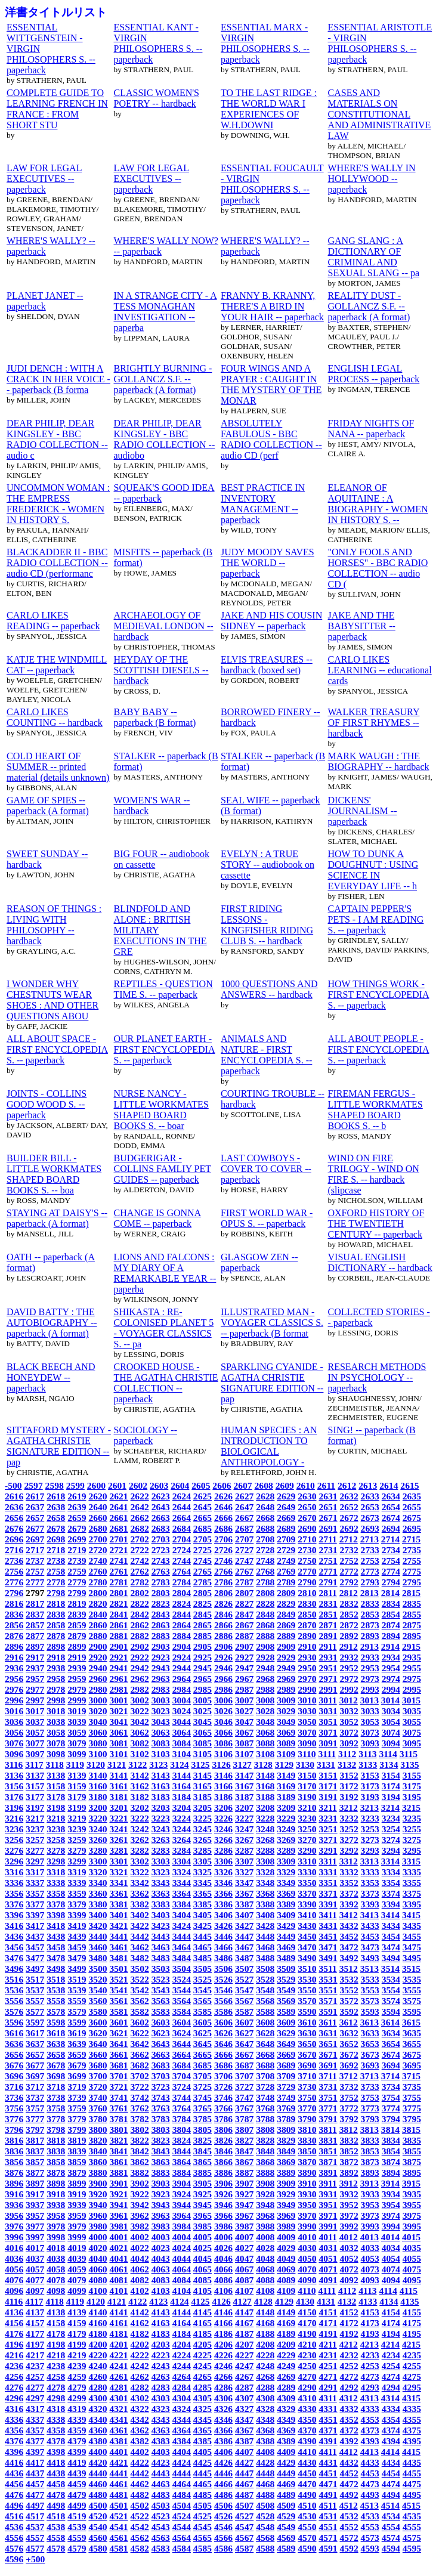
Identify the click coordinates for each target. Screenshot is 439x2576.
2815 (411, 1593)
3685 (202, 2065)
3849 (286, 2151)
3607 (244, 2022)
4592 (349, 2548)
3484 (181, 1958)
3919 (76, 2194)
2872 (349, 1625)
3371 (328, 1893)
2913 (369, 1646)
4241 (118, 2366)
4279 (76, 2387)
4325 (202, 2409)
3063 (161, 1732)
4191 (328, 2333)
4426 (223, 2462)
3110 (307, 1754)
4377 (35, 2441)
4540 (97, 2527)
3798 (56, 2129)
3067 (244, 1732)
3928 (265, 2194)
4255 (412, 2366)
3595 (412, 2011)
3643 (161, 2044)
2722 (140, 1550)
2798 (56, 1593)
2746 (223, 1561)
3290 (307, 1850)
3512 (348, 1968)
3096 (14, 1754)
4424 (181, 2462)
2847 (244, 1614)
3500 (97, 1968)
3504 (181, 1968)
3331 (328, 1872)
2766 (223, 1571)
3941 (118, 2205)
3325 (202, 1872)
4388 (265, 2441)
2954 (391, 1668)
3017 (35, 1711)
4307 (244, 2398)
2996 (14, 1700)
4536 (14, 2527)
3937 (35, 2205)
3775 (412, 2108)
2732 (349, 1550)
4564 (181, 2537)
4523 (161, 2516)
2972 (349, 1679)
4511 (327, 2505)
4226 (223, 2355)
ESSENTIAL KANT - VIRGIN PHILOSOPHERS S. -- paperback (158, 43)
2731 (328, 1550)
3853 (370, 2151)
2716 (14, 1550)
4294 (391, 2387)
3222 (140, 1818)
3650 (307, 2044)
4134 (388, 2301)
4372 (349, 2430)
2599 (75, 1485)
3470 (307, 1947)
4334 (391, 2409)
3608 (265, 2022)
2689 (286, 1528)
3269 (286, 1840)
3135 (409, 1764)
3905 (202, 2183)
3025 (202, 1711)
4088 (265, 2280)
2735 (412, 1550)
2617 (35, 1496)
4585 (202, 2548)
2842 (140, 1614)
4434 (391, 2462)
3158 (56, 1786)
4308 (265, 2398)
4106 (223, 2291)
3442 (140, 1936)
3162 (140, 1786)
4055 (412, 2258)
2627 (244, 1496)
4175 (412, 2323)
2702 (140, 1539)
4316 (14, 2409)
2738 (56, 1561)
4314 (390, 2398)
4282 (140, 2387)
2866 (223, 1625)
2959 (76, 1679)
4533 (370, 2516)
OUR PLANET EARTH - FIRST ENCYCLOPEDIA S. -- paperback (164, 1049)
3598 (56, 2022)
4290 (307, 2387)
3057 (35, 1732)
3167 (244, 1786)
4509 (286, 2505)
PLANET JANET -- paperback (45, 300)
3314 (390, 1861)
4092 (349, 2280)
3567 (244, 2001)
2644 (181, 1507)
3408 (265, 1915)
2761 (118, 1571)
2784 (181, 1582)
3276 (14, 1850)
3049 (286, 1722)
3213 (369, 1807)
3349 (286, 1883)
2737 (35, 1561)
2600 (96, 1485)
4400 (97, 2452)
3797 (35, 2129)
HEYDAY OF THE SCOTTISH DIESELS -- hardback (161, 670)
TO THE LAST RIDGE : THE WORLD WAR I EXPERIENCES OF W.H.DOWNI (269, 109)
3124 (179, 1764)
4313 (369, 2398)
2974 (391, 1679)
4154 (391, 2312)
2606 (221, 1485)
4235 (412, 2355)
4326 (223, 2409)
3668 (265, 2054)
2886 (223, 1636)
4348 (265, 2419)
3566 (223, 2001)
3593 (370, 2011)
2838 (56, 1614)
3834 (391, 2140)
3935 (412, 2194)
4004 (181, 2237)
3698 (56, 2076)
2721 (118, 1550)
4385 (202, 2441)
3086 (223, 1743)
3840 (97, 2151)
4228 (265, 2355)
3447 (244, 1936)
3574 (391, 2001)
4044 (181, 2258)
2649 (286, 1507)
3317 (35, 1872)
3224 (181, 1818)
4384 (181, 2441)
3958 (56, 2215)
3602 (140, 2022)
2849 (286, 1614)
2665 (202, 1518)
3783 (161, 2119)
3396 (14, 1915)
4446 (223, 2473)
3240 (97, 1829)
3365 (202, 1893)
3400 (97, 1915)
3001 (118, 1700)
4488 (265, 2495)
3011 (327, 1700)
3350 (307, 1883)
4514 (390, 2505)
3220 (97, 1818)
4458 (56, 2484)
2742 (140, 1561)
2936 (14, 1668)
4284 (181, 2387)
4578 (56, 2548)
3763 (161, 2108)
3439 (76, 1936)
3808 (265, 2129)
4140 (97, 2312)
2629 (286, 1496)
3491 (328, 1958)
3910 (307, 2183)
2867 (244, 1625)
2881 (118, 1636)
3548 (265, 1990)
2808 (265, 1593)
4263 (161, 2376)
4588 (265, 2548)
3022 (140, 1711)
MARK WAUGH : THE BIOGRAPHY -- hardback (378, 761)
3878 (56, 2172)
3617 (35, 2033)
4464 (181, 2484)
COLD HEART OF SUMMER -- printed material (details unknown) (58, 767)
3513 (369, 1968)
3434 (391, 1926)
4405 (202, 2452)
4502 (140, 2505)
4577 (35, 2548)
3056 (14, 1732)
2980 (97, 1689)
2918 (56, 1657)
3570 (307, 2001)
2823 (161, 1603)
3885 (202, 2172)
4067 (244, 2269)
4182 (140, 2333)
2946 (223, 1668)
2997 (35, 1700)
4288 (265, 2387)
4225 (202, 2355)
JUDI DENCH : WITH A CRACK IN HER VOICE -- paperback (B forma (58, 379)
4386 (223, 2441)
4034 (391, 2248)
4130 (305, 2301)
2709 (286, 1539)
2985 (202, 1689)
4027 (244, 2248)
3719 (76, 2087)
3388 (265, 1904)
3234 (391, 1818)
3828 (265, 2140)
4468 (265, 2484)
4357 (35, 2430)
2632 (349, 1496)
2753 (370, 1561)
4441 (118, 2473)
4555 (412, 2527)
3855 (412, 2151)
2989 (286, 1689)
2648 (265, 1507)
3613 (369, 2022)
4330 (307, 2409)
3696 (14, 2076)
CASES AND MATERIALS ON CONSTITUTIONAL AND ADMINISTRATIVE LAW (379, 114)
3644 (181, 2044)
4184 (181, 2333)
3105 (202, 1754)
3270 (307, 1840)
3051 (328, 1722)
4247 (244, 2366)
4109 (286, 2291)
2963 (161, 1679)
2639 (76, 1507)
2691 (328, 1528)
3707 (244, 2076)
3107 (244, 1754)
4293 (370, 2387)
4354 (391, 2419)
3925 (202, 2194)
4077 (35, 2280)
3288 (265, 1850)
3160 (97, 1786)
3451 (328, 1936)
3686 (223, 2065)
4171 (328, 2323)
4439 (76, 2473)
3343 (161, 1883)
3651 (328, 2044)
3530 (307, 1979)
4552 (349, 2527)
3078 (56, 1743)
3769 (286, 2108)
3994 (391, 2226)
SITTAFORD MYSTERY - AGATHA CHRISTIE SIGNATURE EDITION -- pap (59, 1446)
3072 (349, 1732)
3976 (14, 2226)
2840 (97, 1614)
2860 (97, 1625)
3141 (118, 1775)
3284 (181, 1850)
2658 (56, 1518)
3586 (223, 2011)
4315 (411, 2398)
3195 (412, 1797)
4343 (161, 2419)
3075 (412, 1732)
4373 (370, 2430)
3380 (97, 1904)
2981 (118, 1689)
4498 (56, 2505)
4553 (370, 2527)
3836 (14, 2151)
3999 (76, 2237)
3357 (35, 1893)
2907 (244, 1646)
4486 (223, 2495)
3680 (97, 2065)
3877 (35, 2172)
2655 (412, 1507)
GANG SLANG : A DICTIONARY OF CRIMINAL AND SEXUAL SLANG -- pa (374, 257)
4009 (286, 2237)
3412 (348, 1915)
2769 (286, 1571)
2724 (181, 1550)
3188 (265, 1797)
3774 (391, 2108)
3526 (223, 1979)
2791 (328, 1582)
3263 (161, 1840)
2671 (328, 1518)
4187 (244, 2333)
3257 (35, 1840)
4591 (328, 2548)
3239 (76, 1829)
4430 (307, 2462)
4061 (118, 2269)
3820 (97, 2140)
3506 (223, 1968)
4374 (391, 2430)
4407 (244, 2452)
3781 (118, 2119)
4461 (118, 2484)
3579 (76, 2011)
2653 (370, 1507)
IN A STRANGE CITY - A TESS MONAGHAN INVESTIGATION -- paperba (165, 311)
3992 (349, 2226)
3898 (56, 2183)
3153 (370, 1775)
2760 (97, 1571)
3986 (223, 2226)
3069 (286, 1732)
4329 (286, 2409)
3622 (140, 2033)
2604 (180, 1485)
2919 (76, 1657)
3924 (181, 2194)
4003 (161, 2237)
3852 (349, 2151)
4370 (307, 2430)
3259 (76, 1840)
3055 (412, 1722)
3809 (286, 2129)
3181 (118, 1797)
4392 (349, 2441)
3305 (202, 1861)
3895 (412, 2172)
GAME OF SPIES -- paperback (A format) (48, 805)
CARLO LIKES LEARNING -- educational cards (380, 670)
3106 (223, 1754)
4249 (286, 2366)
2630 (307, 1496)
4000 (97, 2237)
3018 (56, 1711)
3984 (181, 2226)
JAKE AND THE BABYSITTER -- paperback (361, 626)
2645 (202, 1507)
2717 (35, 1550)
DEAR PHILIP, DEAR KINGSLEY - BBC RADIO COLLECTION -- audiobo (164, 439)
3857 (35, 2162)
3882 (140, 2172)
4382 (140, 2441)
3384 (181, 1904)
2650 (307, 1507)
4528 (265, 2516)
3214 (390, 1807)
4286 (223, 2387)
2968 (265, 1679)
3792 (349, 2119)
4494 (391, 2495)
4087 (244, 2280)
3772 (349, 2108)
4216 (14, 2355)
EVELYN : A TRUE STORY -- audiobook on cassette (267, 864)
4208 (265, 2344)
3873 (370, 2162)
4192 (349, 2333)
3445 (202, 1936)
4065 (202, 2269)
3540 (97, 1990)
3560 (97, 2001)
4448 (265, 2473)
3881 (118, 2172)
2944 (181, 1668)
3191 (328, 1797)
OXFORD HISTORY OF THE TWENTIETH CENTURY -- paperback (376, 1223)
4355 (412, 2419)
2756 (14, 1571)
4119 (75, 2301)
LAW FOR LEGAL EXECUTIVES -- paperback (44, 178)
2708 (265, 1539)
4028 (265, 2248)
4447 (244, 2473)
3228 (265, 1818)
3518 (56, 1979)
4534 (391, 2516)
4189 (286, 2333)
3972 (349, 2215)
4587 (244, 2548)
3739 (76, 2097)
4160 (97, 2323)
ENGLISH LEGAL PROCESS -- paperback (374, 373)
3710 (307, 2076)
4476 (14, 2495)
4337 (35, 2419)
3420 (97, 1926)
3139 (76, 1775)
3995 (412, 2226)
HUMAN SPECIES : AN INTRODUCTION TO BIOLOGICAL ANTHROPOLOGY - (269, 1446)
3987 (244, 2226)
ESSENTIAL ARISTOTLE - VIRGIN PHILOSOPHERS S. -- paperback (380, 43)
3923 (161, 2194)
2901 (118, 1646)
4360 (97, 2430)
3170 (307, 1786)
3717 (35, 2087)
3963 (161, 2215)
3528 (265, 1979)
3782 (140, 2119)
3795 (412, 2119)
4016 (14, 2248)
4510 (307, 2505)
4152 (349, 2312)
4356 (14, 2430)
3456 (14, 1947)
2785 (202, 1582)
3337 (35, 1883)
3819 (76, 2140)
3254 (391, 1829)
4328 (265, 2409)
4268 (265, 2376)
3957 (35, 2215)
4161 (118, 2323)
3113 (367, 1754)
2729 (286, 1550)
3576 (14, 2011)
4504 (181, 2505)
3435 (412, 1926)
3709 (286, 2076)
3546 (223, 1990)
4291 (328, 2387)
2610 (305, 1485)
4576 (14, 2548)
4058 (56, 2269)
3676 (14, 2065)
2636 (14, 1507)
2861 (118, 1625)
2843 (161, 1614)
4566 (223, 2537)
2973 (370, 1679)
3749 (286, 2097)
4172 (349, 2323)
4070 (307, 2269)
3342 (140, 1883)
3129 (284, 1764)
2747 (244, 1561)
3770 (307, 2108)
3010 (307, 1700)
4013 (369, 2237)
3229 (286, 1818)
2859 (76, 1625)
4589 (286, 2548)
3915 (411, 2183)
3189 (286, 1797)
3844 (181, 2151)
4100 (97, 2291)
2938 (56, 1668)
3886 (223, 2172)
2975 (412, 1679)
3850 (307, 2151)
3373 (370, 1893)
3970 (307, 2215)
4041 (118, 2258)
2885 (202, 1636)
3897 (35, 2183)
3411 (327, 1915)
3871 (328, 2162)
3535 (412, 1979)
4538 (56, 2527)
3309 (286, 1861)
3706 (223, 2076)
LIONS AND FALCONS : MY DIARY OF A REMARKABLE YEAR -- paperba (165, 1273)
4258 (56, 2376)
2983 (161, 1689)
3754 (391, 2097)
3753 (370, 2097)
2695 (412, 1528)
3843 (161, 2151)
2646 (223, 1507)
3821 (118, 2140)
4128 (263, 2301)
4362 (140, 2430)
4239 (76, 2366)
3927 (244, 2194)
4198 (56, 2344)
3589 (286, 2011)
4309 (286, 2398)
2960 (97, 1679)
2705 (202, 1539)
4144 (181, 2312)
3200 (97, 1807)
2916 (14, 1657)
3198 (56, 1807)
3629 (286, 2033)
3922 (140, 2194)
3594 (391, 2011)
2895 (412, 1636)
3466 (223, 1947)
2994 (391, 1689)
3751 (328, 2097)
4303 (161, 2398)
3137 (35, 1775)
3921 (118, 2194)
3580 (97, 2011)
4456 (14, 2484)
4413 (369, 2452)
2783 (161, 1582)
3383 (161, 1904)
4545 (202, 2527)
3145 (202, 1775)
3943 (161, 2205)
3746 (223, 2097)
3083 (161, 1743)
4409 (286, 2452)
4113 (367, 2291)
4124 (179, 2301)
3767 (244, 2108)
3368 (265, 1893)
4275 (412, 2376)
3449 (286, 1936)
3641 (118, 2044)
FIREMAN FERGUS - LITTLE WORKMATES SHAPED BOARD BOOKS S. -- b (375, 1109)
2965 (202, 1679)
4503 (161, 2505)
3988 (265, 2226)
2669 (286, 1518)
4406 (223, 2452)
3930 (307, 2194)
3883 (161, 2172)
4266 (223, 2376)
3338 (56, 1883)
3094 (391, 1743)
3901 (118, 2183)
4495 (412, 2495)
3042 (140, 1722)
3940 (97, 2205)
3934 (391, 2194)
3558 (56, 2001)
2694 (391, 1528)
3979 (76, 2226)
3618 (56, 2033)
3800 (97, 2129)
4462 (140, 2484)
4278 (56, 2387)
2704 (181, 1539)
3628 (265, 2033)
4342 (140, 2419)
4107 (244, 2291)
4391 (328, 2441)
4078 (56, 2280)
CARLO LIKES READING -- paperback (53, 620)
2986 (223, 1689)
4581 (118, 2548)
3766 (223, 2108)
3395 (412, 1904)
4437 (35, 2473)
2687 (244, 1528)
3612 (348, 2022)
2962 (140, 1679)
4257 (35, 2376)
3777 (35, 2119)
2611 (326, 1485)
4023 (161, 2248)
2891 (328, 1636)
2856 (14, 1625)
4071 (328, 2269)
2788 (265, 1582)
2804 (181, 1593)
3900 (97, 2183)
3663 (161, 2054)
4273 (370, 2376)
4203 (161, 2344)
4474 (391, 2484)
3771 (328, 2108)
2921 (118, 1657)
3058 (56, 1732)
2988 (265, 1689)
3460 (97, 1947)
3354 (391, 1883)
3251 (328, 1829)
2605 (200, 1485)
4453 (370, 2473)
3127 (242, 1764)
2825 (202, 1603)
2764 (181, 1571)
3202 (140, 1807)
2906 (223, 1646)
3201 (118, 1807)
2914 (390, 1646)
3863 (161, 2162)
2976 (14, 1689)
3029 (286, 1711)
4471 (328, 2484)
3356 (14, 1893)
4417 (35, 2462)
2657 (35, 1518)
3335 (412, 1872)
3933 (370, 2194)
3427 (244, 1926)
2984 (181, 1689)
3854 (391, 2151)
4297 (35, 2398)
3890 (307, 2172)
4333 (370, 2409)
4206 (223, 2344)
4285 (202, 2387)
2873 (370, 1625)
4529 (286, 2516)
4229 (286, 2355)
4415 (411, 2452)
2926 (223, 1657)
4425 (202, 2462)
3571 (328, 2001)
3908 (265, 2183)
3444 (181, 1936)
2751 (328, 1561)
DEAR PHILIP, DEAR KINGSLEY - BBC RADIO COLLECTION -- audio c (57, 439)
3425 (202, 1926)
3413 (369, 1915)
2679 (76, 1528)
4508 (265, 2505)
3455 (412, 1936)
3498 (56, 1968)
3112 (347, 1754)
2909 (286, 1646)
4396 (14, 2452)
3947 (244, 2205)
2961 (118, 1679)
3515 (411, 1968)
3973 (370, 2215)
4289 (286, 2387)
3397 (35, 1915)
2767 (244, 1571)
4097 (35, 2291)
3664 (181, 2054)
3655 (412, 2044)
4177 (35, 2333)
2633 (370, 1496)
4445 (202, 2473)
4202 (140, 2344)
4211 (327, 2344)
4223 (161, 2355)
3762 (140, 2108)
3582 (140, 2011)
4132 (347, 2301)
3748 (265, 2097)
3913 (369, 2183)
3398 (56, 1915)
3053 (370, 1722)
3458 (56, 1947)
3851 (328, 2151)
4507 (244, 2505)
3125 (200, 1764)
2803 (161, 1593)
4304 (181, 2398)
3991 (328, 2226)
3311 (327, 1861)
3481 (118, 1958)
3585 (202, 2011)
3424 (181, 1926)
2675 (412, 1518)
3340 (97, 1883)
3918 (56, 2194)
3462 (140, 1947)
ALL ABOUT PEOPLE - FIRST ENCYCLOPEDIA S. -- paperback (378, 1049)
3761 (118, 2108)
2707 (244, 1539)
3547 (244, 1990)
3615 (411, 2022)
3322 (140, 1872)
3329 (286, 1872)
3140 (97, 1775)
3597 (35, 2022)
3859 (76, 2162)
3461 (118, 1947)
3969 (286, 2215)
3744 (181, 2097)
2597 (33, 1485)
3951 (328, 2205)
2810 (307, 1593)
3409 (286, 1915)
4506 (223, 2505)
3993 (370, 2226)
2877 (35, 1636)
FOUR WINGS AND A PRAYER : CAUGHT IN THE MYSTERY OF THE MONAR (271, 384)
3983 (161, 2226)
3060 (97, 1732)
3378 (56, 1904)
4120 (95, 2301)
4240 (97, 2366)
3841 (118, 2151)
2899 (76, 1646)
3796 (14, 2129)
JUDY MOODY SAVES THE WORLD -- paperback (267, 563)
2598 (54, 1485)
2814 (390, 1593)
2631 (328, 1496)
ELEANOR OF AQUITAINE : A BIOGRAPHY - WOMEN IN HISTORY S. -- (378, 504)
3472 (349, 1947)
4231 (328, 2355)
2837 (35, 1614)
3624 (181, 2033)
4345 (202, 2419)
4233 (370, 2355)
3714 (390, 2076)
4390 (307, 2441)
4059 (76, 2269)
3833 (370, 2140)
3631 (328, 2033)
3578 (56, 2011)
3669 (286, 2054)
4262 (140, 2376)
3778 (56, 2119)
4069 (286, 2269)
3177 (35, 1797)
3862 (140, 2162)
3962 (140, 2215)
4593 (370, 2548)
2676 (14, 1528)
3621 (118, 2033)
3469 (286, 1947)
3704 (181, 2076)
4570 (307, 2537)
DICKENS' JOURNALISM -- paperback (362, 811)
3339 (76, 1883)
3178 (56, 1797)
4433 (370, 2462)
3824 (181, 2140)
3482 (140, 1958)
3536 (14, 1990)
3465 (202, 1947)
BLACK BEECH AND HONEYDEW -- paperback (51, 1377)
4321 (118, 2409)
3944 (181, 2205)
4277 (35, 2387)
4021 (118, 2248)
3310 (307, 1861)
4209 (286, 2344)
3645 (202, 2044)
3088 (265, 1743)
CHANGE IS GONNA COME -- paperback (158, 1218)
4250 (307, 2366)
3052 (349, 1722)
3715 (411, 2076)
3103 (161, 1754)
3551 (328, 1990)
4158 (56, 2323)
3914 (390, 2183)
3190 (307, 1797)
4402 (140, 2452)
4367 (244, 2430)
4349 (286, 2419)
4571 (328, 2537)
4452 (349, 2473)
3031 (328, 1711)
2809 (286, 1593)
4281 (118, 2387)
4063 (161, 2269)
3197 (35, 1807)
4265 (202, 2376)
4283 (161, 2387)
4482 (140, 2495)
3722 (140, 2087)
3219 (76, 1818)
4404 (181, 2452)
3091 (328, 1743)
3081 (118, 1743)
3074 (391, 1732)
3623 (161, 2033)
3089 (286, 1743)
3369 (286, 1893)
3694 (391, 2065)
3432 (349, 1926)
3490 (307, 1958)
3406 (223, 1915)
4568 (265, 2537)
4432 (349, 2462)
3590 (307, 2011)
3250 (307, 1829)
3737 (35, 2097)
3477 (35, 1958)
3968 (265, 2215)
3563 (161, 2001)
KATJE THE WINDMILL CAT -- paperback (57, 664)
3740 (97, 2097)
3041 (118, 1722)
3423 (161, 1926)
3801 (118, 2129)
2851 (328, 1614)
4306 (223, 2398)
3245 (202, 1829)
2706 (223, 1539)
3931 (328, 2194)
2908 (265, 1646)
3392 (349, 1904)
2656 (14, 1518)
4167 (244, 2323)
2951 (328, 1668)
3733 (370, 2087)
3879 (76, 2172)
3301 (118, 1861)
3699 (76, 2076)
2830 (307, 1603)
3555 (412, 1990)
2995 (412, 1689)
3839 (76, 2151)
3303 (161, 1861)
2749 (286, 1561)
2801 (118, 1593)
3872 (349, 2162)
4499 (76, 2505)
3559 (76, 2001)
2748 (265, 1561)
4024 (181, 2248)
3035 (412, 1711)
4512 (348, 2505)
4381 (118, 2441)
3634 (391, 2033)
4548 (265, 2527)
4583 (161, 2548)
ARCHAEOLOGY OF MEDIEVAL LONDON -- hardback (164, 626)
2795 (412, 1582)
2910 (307, 1646)
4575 (412, 2537)
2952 (349, 1668)
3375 (412, 1893)
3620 (97, 2033)
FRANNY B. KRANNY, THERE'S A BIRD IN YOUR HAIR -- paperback (272, 306)
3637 (35, 2044)
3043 (161, 1722)
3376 (14, 1904)
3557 (35, 2001)
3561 (118, 2001)
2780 (97, 1582)
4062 (140, 2269)
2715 (411, 1539)
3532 (349, 1979)
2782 (140, 1582)
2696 (14, 1539)
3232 (349, 1818)
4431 (328, 2462)
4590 (307, 2548)
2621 (118, 1496)
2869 (286, 1625)
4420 (97, 2462)
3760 (97, 2108)
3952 (349, 2205)
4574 (391, 2537)
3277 (35, 1850)
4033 (370, 2248)
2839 (76, 1614)
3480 (97, 1958)
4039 (76, 2258)
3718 (56, 2087)
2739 (76, 1561)
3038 (56, 1722)
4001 (118, 2237)
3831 (328, 2140)
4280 (97, 2387)
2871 (328, 1625)
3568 (265, 2001)
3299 (76, 1861)
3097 (35, 1754)
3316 (14, 1872)
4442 (140, 2473)
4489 (286, 2495)
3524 (181, 1979)
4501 (118, 2505)
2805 (202, 1593)
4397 (35, 2452)
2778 (56, 1582)
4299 (76, 2398)
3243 (161, 1829)
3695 (412, 2065)
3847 (244, 2151)
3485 (202, 1958)
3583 (161, 2011)
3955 (412, 2205)
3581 (118, 2011)
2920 (97, 1657)
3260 (97, 1840)
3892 (349, 2172)
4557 (35, 2537)
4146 (223, 2312)
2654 (391, 1507)
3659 (76, 2054)
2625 (202, 1496)
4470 (307, 2484)
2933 (370, 1657)
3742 (140, 2097)
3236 (14, 1829)
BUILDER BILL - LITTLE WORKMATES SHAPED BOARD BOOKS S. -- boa (54, 1174)
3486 (223, 1958)
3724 (181, 2087)
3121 (116, 1764)
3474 (391, 1947)
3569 (286, 2001)
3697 (35, 2076)
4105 (202, 2291)
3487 (244, 1958)
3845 (202, 2151)
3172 (349, 1786)
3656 (14, 2054)
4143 (161, 2312)
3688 (265, 2065)
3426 (223, 1926)
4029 (286, 2248)
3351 (328, 1883)
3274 (391, 1840)
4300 (97, 2398)
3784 (181, 2119)
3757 (35, 2108)
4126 (221, 2301)
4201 (118, 2344)
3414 (390, 1915)
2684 (181, 1528)
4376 (14, 2441)
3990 (307, 2226)
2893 (370, 1636)
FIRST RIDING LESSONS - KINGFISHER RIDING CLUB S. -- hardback (267, 925)
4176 (14, 2333)
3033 (370, 1711)
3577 (35, 2011)
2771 (328, 1571)
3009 (286, 1700)
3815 (411, 2129)
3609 (286, 2022)
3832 (349, 2140)
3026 (223, 1711)
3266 (223, 1840)
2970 (307, 1679)
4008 (265, 2237)
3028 (265, 1711)
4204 (181, 2344)
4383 (161, 2441)
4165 (202, 2323)
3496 (14, 1968)
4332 (349, 2409)
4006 (223, 2237)
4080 (97, 2280)
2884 (181, 1636)
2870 (307, 1625)
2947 (244, 1668)
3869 (286, 2162)
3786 (223, 2119)
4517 (35, 2516)
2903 (161, 1646)
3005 (202, 1700)
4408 (265, 2452)
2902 (140, 1646)
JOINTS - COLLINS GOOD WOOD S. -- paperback (46, 1104)
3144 (181, 1775)
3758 (56, 2108)
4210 (307, 2344)
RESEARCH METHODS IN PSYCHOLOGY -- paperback (377, 1377)
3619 (76, 2033)
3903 (161, 2183)
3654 (391, 2044)
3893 (370, 2172)
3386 (223, 1904)
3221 (118, 1818)
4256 (14, 2376)
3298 (56, 1861)
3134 (388, 1764)
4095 (412, 2280)
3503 (161, 1968)
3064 (181, 1732)
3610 (307, 2022)
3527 (244, 1979)
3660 (97, 2054)
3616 (14, 2033)
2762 (140, 1571)
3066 (223, 1732)
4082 (140, 2280)
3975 (412, 2215)
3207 (244, 1807)
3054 (391, 1722)
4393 (370, 2441)
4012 (348, 2237)
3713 (369, 2076)
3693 (370, 2065)
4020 (97, 2248)
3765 (202, 2108)
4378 (56, 2441)
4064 (181, 2269)
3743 (161, 2097)
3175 (412, 1786)
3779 (76, 2119)
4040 (97, 2258)
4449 (286, 2473)
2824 (181, 1603)
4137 (35, 2312)
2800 (97, 1593)
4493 (370, 2495)
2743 (161, 1561)
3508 (265, 1968)
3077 (35, 1743)
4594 (391, 2548)
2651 (328, 1507)
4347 (244, 2419)
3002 (140, 1700)
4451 (328, 2473)
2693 (370, 1528)
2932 (349, 1657)
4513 (369, 2505)
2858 (56, 1625)
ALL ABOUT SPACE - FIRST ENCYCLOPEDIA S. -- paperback (57, 1049)
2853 (370, 1614)
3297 (35, 1861)
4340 (97, 2419)
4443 (161, 2473)
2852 (349, 1614)
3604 (181, 2022)
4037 (35, 2258)
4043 (161, 2258)
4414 (390, 2452)
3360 (97, 1893)
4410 (307, 2452)
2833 (370, 1603)
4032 (349, 2248)
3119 (75, 1764)
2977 (35, 1689)
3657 (35, 2054)
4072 (349, 2269)
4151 (328, 2312)
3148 (265, 1775)
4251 (328, 2366)
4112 (347, 2291)
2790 (307, 1582)
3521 (118, 1979)
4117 (34, 2301)
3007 (244, 1700)
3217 (35, 1818)
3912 (348, 2183)
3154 (391, 1775)
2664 (181, 1518)
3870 (307, 2162)
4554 (391, 2527)
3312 (348, 1861)
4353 (370, 2419)
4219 (76, 2355)
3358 (56, 1893)
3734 (391, 2087)
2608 (264, 1485)
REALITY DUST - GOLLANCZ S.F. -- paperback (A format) (369, 306)
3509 (286, 1968)
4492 (349, 2495)
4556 (14, 2537)
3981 (118, 2226)
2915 (411, 1646)
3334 (391, 1872)
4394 (391, 2441)
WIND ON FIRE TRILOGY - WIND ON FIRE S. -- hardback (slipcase (373, 1174)
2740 (97, 1561)
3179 (76, 1797)
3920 (97, 2194)
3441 (118, 1936)
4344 (181, 2419)
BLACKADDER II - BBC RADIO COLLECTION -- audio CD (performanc (57, 563)
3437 (35, 1936)
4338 (56, 2419)
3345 (202, 1883)
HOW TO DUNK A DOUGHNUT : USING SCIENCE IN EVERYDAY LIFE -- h (373, 870)
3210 (307, 1807)
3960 (97, 2215)
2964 (181, 1679)
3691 (328, 2065)
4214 (390, 2344)
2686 (223, 1528)
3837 (35, 2151)
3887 (244, 2172)
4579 (76, 2548)
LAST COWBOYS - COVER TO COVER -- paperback (266, 1169)
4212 (348, 2344)
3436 (14, 1936)
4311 (327, 2398)
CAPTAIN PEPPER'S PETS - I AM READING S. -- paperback (376, 919)
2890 (307, 1636)
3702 (140, 2076)
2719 (76, 1550)
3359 (76, 1893)
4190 (307, 2333)
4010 (307, 2237)
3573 (370, 2001)
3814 (390, 2129)
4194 (391, 2333)
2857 (35, 1625)
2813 (369, 1593)
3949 (286, 2205)
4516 (14, 2516)
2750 (307, 1561)
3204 (181, 1807)
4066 (223, 2269)
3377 (35, 1904)
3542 (140, 1990)
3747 (244, 2097)
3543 (161, 1990)
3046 (223, 1722)
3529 (286, 1979)
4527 (244, 2516)
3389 (286, 1904)
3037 (35, 1722)
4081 (118, 2280)
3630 (307, 2033)
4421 (118, 2462)
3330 (307, 1872)
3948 (265, 2205)
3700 (97, 2076)
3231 (328, 1818)
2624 (181, 1496)
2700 (97, 1539)
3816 (14, 2140)
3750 (307, 2097)
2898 (56, 1646)
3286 (223, 1850)
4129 (284, 2301)
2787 (244, 1582)
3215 (411, 1807)
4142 (140, 2312)
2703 (161, 1539)
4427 (244, 2462)
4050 (307, 2258)
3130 (305, 1764)
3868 (265, 2162)
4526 (223, 2516)
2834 (391, 1603)
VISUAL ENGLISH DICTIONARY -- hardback (380, 1262)
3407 (244, 1915)
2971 (328, 1679)
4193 (370, 2333)
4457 (35, 2484)
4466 (223, 2484)
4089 (286, 2280)
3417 (35, 1926)
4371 (328, 2430)
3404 (181, 1915)
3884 (181, 2172)
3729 (286, 2087)
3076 (14, 1743)
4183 (161, 2333)
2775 (412, 1571)
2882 (140, 1636)
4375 (412, 2430)
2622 (140, 1496)
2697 (35, 1539)
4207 (244, 2344)
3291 (328, 1850)
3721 (118, 2087)
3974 (391, 2215)
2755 (412, 1561)
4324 (181, 2409)
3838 (56, 2151)
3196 (14, 1807)
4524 (181, 2516)
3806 (223, 2129)
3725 (202, 2087)
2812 (348, 1593)
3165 (202, 1786)
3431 (328, 1926)
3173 (370, 1786)
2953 (370, 1668)
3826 (223, 2140)
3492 (349, 1958)
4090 (307, 2280)
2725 (202, 1550)
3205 (202, 1807)
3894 (391, 2172)
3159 (76, 1786)
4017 (35, 2248)
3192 (349, 1797)
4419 (76, 2462)
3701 (118, 2076)
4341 (118, 2419)
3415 (411, 1915)
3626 (223, 2033)
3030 (307, 1711)
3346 (223, 1883)
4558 (56, 2537)
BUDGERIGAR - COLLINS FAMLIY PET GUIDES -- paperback (163, 1169)
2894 (391, 1636)
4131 (326, 2301)
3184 (181, 1797)
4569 (286, 2537)
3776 (14, 2119)
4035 (412, 2248)
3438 (56, 1936)
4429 (286, 2462)
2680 (97, 1528)
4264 (181, 2376)
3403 (161, 1915)
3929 (286, 2194)
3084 (181, 1743)
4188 (265, 2333)
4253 (370, 2366)
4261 (118, 2376)
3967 (244, 2215)
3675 (412, 2054)
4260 (97, 2376)
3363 (161, 1893)
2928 (265, 1657)
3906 (223, 2183)
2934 (391, 1657)
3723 (161, 2087)
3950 (307, 2205)
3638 (56, 2044)
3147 (244, 1775)
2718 (56, 1550)
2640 (97, 1507)
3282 (140, 1850)
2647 (244, 1507)
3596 (14, 2022)
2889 (286, 1636)
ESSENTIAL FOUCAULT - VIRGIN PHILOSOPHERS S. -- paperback (272, 184)
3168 (265, 1786)
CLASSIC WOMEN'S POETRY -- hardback (157, 98)
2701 (118, 1539)
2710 (307, 1539)
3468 (265, 1947)
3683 (161, 2065)
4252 (349, 2366)
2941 (118, 1668)
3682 (140, 2065)
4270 (307, 2376)
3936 (14, 2205)
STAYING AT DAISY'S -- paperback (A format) (57, 1218)
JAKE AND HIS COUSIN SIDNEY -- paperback (271, 620)
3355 (412, 1883)
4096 (14, 2291)
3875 (412, 2162)
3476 (14, 1958)
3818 (56, 2140)
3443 (161, 1936)
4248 (265, 2366)
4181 (118, 2333)
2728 (265, 1550)
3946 (223, 2205)
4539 (76, 2527)
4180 (97, 2333)
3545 (202, 1990)
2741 (118, 1561)
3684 (181, 2065)
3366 (223, 1893)
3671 (328, 2054)
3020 (97, 1711)
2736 (14, 1561)
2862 (140, 1625)
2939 (76, 1668)
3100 (97, 1754)
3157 (35, 1786)
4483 (161, 2495)
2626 (223, 1496)
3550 (307, 1990)
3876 (14, 2172)
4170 (307, 2323)
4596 (14, 2559)
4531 (328, 2516)
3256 (14, 1840)
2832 (349, 1603)
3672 (349, 2054)
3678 (56, 2065)
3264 (181, 1840)
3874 (391, 2162)
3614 (390, 2022)
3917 (35, 2194)
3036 (14, 1722)
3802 (140, 2129)
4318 (56, 2409)
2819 (76, 1603)
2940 (97, 1668)
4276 (14, 2387)
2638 (56, 1507)
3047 (244, 1722)
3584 (181, 2011)
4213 (369, 2344)
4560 (97, 2537)
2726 (223, 1550)
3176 (14, 1797)
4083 (161, 2280)
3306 (223, 1861)
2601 (117, 1485)
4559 (76, 2537)
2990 (307, 1689)
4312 (348, 2398)
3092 (349, 1743)
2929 (286, 1657)
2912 (348, 1646)
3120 (95, 1764)
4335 (412, 2409)
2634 (391, 1496)
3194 (391, 1797)
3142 (140, 1775)
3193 (370, 1797)
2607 (242, 1485)
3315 (411, 1861)
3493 (370, 1958)
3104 (181, 1754)
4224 (181, 2355)
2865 (202, 1625)
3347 (244, 1883)
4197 (35, 2344)
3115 (409, 1754)
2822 (140, 1603)
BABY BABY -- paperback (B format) (155, 717)
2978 (56, 1689)
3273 (370, 1840)
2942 (140, 1668)
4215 (411, 2344)
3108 (265, 1754)
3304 (181, 1861)
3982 (140, 2226)
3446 (223, 1936)
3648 (265, 2044)
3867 (244, 2162)
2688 (265, 1528)
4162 (140, 2323)
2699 (76, 1539)
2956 (14, 1679)
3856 (14, 2162)
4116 (14, 2301)
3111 (327, 1754)
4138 (56, 2312)
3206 (223, 1807)
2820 (97, 1603)
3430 (307, 1926)
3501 (118, 1968)
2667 (244, 1518)
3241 (118, 1829)
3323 (161, 1872)
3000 (97, 1700)
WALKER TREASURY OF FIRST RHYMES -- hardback (374, 722)
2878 (56, 1636)
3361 (118, 1893)
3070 (307, 1732)
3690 (307, 2065)
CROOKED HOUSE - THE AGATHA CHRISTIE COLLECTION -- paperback (166, 1383)
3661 (118, 2054)
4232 (349, 2355)
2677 (35, 1528)
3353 (370, 1883)
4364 (181, 2430)
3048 (265, 1722)
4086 (223, 2280)
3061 (118, 1732)
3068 (265, 1732)
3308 (265, 1861)
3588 (265, 2011)
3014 (390, 1700)
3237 (35, 1829)
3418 (56, 1926)
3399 (76, 1915)
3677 (35, 2065)
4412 (348, 2452)
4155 (412, 2312)
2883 (161, 1636)
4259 (76, 2376)
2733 (370, 1550)
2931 (328, 1657)
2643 (161, 1507)
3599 (76, 2022)
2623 (161, 1496)
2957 (35, 1679)
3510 (307, 1968)
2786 (223, 1582)
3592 (349, 2011)
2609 (285, 1485)
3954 (391, 2205)
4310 (307, 2398)
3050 (307, 1722)
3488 (265, 1958)
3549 (286, 1990)
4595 (412, 2548)
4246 (223, 2366)
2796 (14, 1593)
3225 (202, 1818)
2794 (391, 1582)
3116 (14, 1764)
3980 (97, 2226)
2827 (244, 1603)
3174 (391, 1786)
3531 (328, 1979)
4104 (181, 2291)
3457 (35, 1947)
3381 (118, 1904)
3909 (286, 2183)
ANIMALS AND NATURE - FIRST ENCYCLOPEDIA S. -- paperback (266, 1055)
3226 (223, 1818)
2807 (244, 1593)
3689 (286, 2065)
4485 (202, 2495)
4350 (307, 2419)
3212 (348, 1807)
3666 (223, 2054)
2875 (412, 1625)
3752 (349, 2097)
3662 (140, 2054)
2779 (76, 1582)
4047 (244, 2258)
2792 (349, 1582)
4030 (307, 2248)
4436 (14, 2473)
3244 (181, 1829)
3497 (35, 1968)
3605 (202, 2022)
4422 (140, 2462)
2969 (286, 1679)
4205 (202, 2344)
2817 (35, 1603)
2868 (265, 1625)
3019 (76, 1711)
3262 (140, 1840)
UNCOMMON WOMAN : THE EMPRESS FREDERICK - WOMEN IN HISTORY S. (58, 504)
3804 (181, 2129)
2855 (412, 1614)
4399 (76, 2452)
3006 (223, 1700)
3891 (328, 2172)
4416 (14, 2462)
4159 (76, 2323)
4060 (97, 2269)
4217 (35, 2355)
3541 (118, 1990)
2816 (14, 1603)
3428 (265, 1926)
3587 (244, 2011)
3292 (349, 1850)
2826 (223, 1603)
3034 (391, 1711)
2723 (161, 1550)
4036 (14, 2258)
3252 (349, 1829)
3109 (286, 1754)
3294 (391, 1850)
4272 (349, 2376)
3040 (97, 1722)
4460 (97, 2484)
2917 (35, 1657)
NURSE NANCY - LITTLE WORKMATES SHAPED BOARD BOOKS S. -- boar (161, 1109)
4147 (244, 2312)
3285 (202, 1850)
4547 (244, 2527)
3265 (202, 1840)
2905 (202, 1646)
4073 (370, 2269)
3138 (56, 1775)
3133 (367, 1764)
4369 (286, 2430)
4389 (286, 2441)
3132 (347, 1764)
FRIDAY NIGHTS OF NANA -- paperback (371, 428)
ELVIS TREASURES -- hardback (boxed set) (267, 664)
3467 (244, 1947)
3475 (412, 1947)
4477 (35, 2495)
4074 (391, 2269)
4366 (223, 2430)
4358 (56, 2430)
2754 (391, 1561)
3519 (76, 1979)
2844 (181, 1614)
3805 (202, 2129)
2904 (181, 1646)
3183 (161, 1797)
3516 (14, 1979)
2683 (161, 1528)
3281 (118, 1850)
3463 (161, 1947)
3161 (118, 1786)
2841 (118, 1614)
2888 (265, 1636)
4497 (35, 2505)
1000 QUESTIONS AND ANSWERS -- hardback (269, 989)
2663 (161, 1518)
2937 (35, 1668)
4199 (76, 2344)
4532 (349, 2516)
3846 (223, 2151)
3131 (326, 1764)
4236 (14, 2366)
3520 (97, 1979)
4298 (56, 2398)
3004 (181, 1700)
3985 (202, 2226)
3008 (265, 1700)
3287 (244, 1850)
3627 (244, 2033)
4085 (202, 2280)
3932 (349, 2194)
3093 (370, 1743)
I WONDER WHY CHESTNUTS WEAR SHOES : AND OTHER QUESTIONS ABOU (52, 1000)
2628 (265, 1496)
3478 (56, 1958)
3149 (286, 1775)
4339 (76, 2419)
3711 (327, 2076)
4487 (244, 2495)
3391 (328, 1904)
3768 (265, 2108)
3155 (412, 1775)
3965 (202, 2215)
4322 (140, 2409)
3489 (286, 1958)
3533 (370, 1979)
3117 (34, 1764)
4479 (76, 2495)
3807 (244, 2129)
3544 (181, 1990)
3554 (391, 1990)
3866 (223, 2162)
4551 (328, 2527)
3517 (35, 1979)
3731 (328, 2087)
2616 (14, 1496)
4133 (367, 2301)
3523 (161, 1979)
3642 (140, 2044)
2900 (97, 1646)
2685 (202, 1528)
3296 (14, 1861)
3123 (158, 1764)
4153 (370, 2312)
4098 (56, 2291)
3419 (76, 1926)
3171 (328, 1786)
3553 (370, 1990)
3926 (223, 2194)
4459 (76, 2484)
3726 (223, 2087)
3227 (244, 1818)
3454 (391, 1936)
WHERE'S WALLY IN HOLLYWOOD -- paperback (372, 178)
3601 (118, 2022)
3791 (328, 2119)
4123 (158, 2301)
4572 (349, 2537)
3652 (349, 2044)
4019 (76, 2248)
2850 (307, 1614)
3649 (286, 2044)
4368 (265, 2430)
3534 (391, 1979)
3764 (181, 2108)
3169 (286, 1786)
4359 (76, 2430)
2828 (265, 1603)
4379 (76, 2441)
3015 (411, 1700)
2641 (118, 1507)
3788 (265, 2119)
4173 (370, 2323)
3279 (76, 1850)
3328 (265, 1872)
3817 (35, 2140)
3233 (370, 1818)
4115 (409, 2291)
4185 (202, 2333)
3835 (412, 2140)
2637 (35, 1507)
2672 (349, 1518)
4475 (412, 2484)
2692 (349, 1528)
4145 (202, 2312)
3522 (140, 1979)
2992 (349, 1689)
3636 (14, 2044)
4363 (161, 2430)
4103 (161, 2291)
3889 (286, 2172)
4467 (244, 2484)
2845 (202, 1614)
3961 (118, 2215)
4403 (161, 2452)
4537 (35, 2527)
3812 (348, 2129)
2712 (348, 1539)
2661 (118, 1518)
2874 (391, 1625)
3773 (370, 2108)
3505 (202, 1968)
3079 (76, 1743)
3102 (140, 1754)
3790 (307, 2119)
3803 (161, 2129)
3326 (223, 1872)
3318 (56, 1872)
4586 (223, 2548)
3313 (369, 1861)
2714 (390, 1539)
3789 (286, 2119)
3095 (412, 1743)
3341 (118, 1883)
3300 (97, 1861)
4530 (307, 2516)
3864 (181, 2162)
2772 (349, 1571)
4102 (140, 2291)
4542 (140, 2527)
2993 (370, 1689)
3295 (412, 1850)
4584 (181, 2548)
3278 (56, 1850)
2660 (97, 1518)
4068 (265, 2269)
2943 (161, 1668)
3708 (265, 2076)
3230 (307, 1818)
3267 (244, 1840)
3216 (14, 1818)
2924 (181, 1657)
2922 (140, 1657)
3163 (161, 1786)
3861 (118, 2162)
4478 (56, 2495)
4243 (161, 2366)
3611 (327, 2022)
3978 (56, 2226)
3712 (348, 2076)
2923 (161, 1657)
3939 (76, 2205)
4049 (286, 2258)
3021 (118, 1711)
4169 (286, 2323)
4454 (391, 2473)
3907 (244, 2183)
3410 (307, 1915)
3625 (202, 2033)
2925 (202, 1657)
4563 (161, 2537)
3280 (97, 1850)
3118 (54, 1764)
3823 (161, 2140)
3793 (370, 2119)
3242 (140, 1829)
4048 (265, 2258)
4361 (118, 2430)
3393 (370, 1904)
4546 (223, 2527)
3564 (181, 2001)
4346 (223, 2419)
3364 (181, 1893)
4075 (412, 2269)
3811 (327, 2129)
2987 (244, 1689)
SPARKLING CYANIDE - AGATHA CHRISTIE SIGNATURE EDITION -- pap (272, 1383)
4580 (97, 2548)
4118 (54, 2301)
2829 (286, 1603)
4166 (223, 2323)
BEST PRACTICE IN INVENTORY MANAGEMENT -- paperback (263, 504)
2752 (349, 1561)
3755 (412, 2097)
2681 (118, 1528)
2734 (391, 1550)
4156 (14, 2323)
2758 (56, 1571)
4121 (116, 2301)
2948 (265, 1668)
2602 (138, 1485)
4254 (391, 2366)
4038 (56, 2258)
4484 (181, 2495)
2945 (202, 1668)
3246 (223, 1829)
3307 (244, 1861)
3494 (391, 1958)
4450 (307, 2473)
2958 (56, 1679)
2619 (76, 1496)
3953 (370, 2205)
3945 (202, 2205)
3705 (202, 2076)
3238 (56, 1829)
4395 (412, 2441)
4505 (202, 2505)
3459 (76, 1947)
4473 (370, 2484)
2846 (223, 1614)
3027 (244, 1711)
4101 (118, 2291)
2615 (409, 1485)
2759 (76, 1571)
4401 (118, 2452)
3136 (14, 1775)
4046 (223, 2258)
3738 (56, 2097)
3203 (161, 1807)
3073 (370, 1732)
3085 (202, 1743)
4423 (161, 2462)
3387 (244, 1904)
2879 (76, 1636)
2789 (286, 1582)
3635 (412, 2033)
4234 (391, 2355)
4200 (97, 2344)
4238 (56, 2366)
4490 (307, 2495)
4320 (97, 2409)
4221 (118, 2355)
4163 (161, 2323)
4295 (412, 2387)
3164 (181, 1786)
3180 (97, 1797)
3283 (161, 1850)
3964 (181, 2215)
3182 (140, 1797)
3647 (244, 2044)
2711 (327, 1539)
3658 (56, 2054)
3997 (35, 2237)
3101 (118, 1754)
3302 (140, 1861)
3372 (349, 1893)
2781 (118, 1582)
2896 (14, 1646)
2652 (349, 1507)
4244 (181, 2366)
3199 (76, 1807)
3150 (307, 1775)
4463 (161, 2484)
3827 (244, 2140)
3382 (140, 1904)
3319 (76, 1872)
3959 (76, 2215)
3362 (140, 1893)
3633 (370, 2033)
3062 (140, 1732)
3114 (388, 1754)
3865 (202, 2162)
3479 (76, 1958)
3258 (56, 1840)
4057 (35, 2269)
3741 (118, 2097)
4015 (411, 2237)
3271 (328, 1840)
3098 (56, 1754)
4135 (409, 2301)
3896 (14, 2183)
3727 (244, 2087)
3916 (14, 2194)
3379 (76, 1904)
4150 (307, 2312)
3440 (97, 1936)
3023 (161, 1711)
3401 (118, 1915)
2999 (76, 1700)
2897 (35, 1646)
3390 (307, 1904)
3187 (244, 1797)
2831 (328, 1603)
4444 (181, 2473)
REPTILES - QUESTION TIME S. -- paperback (163, 989)
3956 (14, 2215)
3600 (97, 2022)
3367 (244, 1893)
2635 (412, 1496)
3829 (286, 2140)
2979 (76, 1689)
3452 (349, 1936)
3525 (202, 1979)
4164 (181, 2323)
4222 (140, 2355)
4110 (307, 2291)
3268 (265, 1840)
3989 (286, 2226)
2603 (159, 1485)
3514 (390, 1968)
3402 (140, 1915)
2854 (391, 1614)
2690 (307, 1528)
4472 (349, 2484)
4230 (307, 2355)
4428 (265, 2462)
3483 (161, 1958)
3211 (327, 1807)
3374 (391, 1893)
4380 (97, 2441)
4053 (370, 2258)
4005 (202, 2237)
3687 (244, 2065)
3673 (370, 2054)
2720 (97, 1550)
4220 (97, 2355)
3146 (223, 1775)
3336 (14, 1883)
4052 (349, 2258)
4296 (14, 2398)
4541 (118, 2527)
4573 (370, 2537)
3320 (97, 1872)
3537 (35, 1990)
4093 (370, 2280)
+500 (35, 2559)
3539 (76, 1990)
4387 (244, 2441)
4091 (328, 2280)
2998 (56, 1700)
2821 (118, 1603)
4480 (97, 2495)
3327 (244, 1872)
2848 (265, 1614)
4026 (223, 2248)
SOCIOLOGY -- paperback (146, 1435)
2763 (161, 1571)
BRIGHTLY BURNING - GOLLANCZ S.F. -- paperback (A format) (163, 379)
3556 (14, 2001)
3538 (56, 1990)
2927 (244, 1657)
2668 (265, 1518)
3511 (327, 1968)
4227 (244, 2355)
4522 (140, 2516)
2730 (307, 1550)
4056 (14, 2269)
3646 (223, 2044)
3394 (391, 1904)
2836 (14, 1614)
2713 (369, 1539)
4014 (390, 2237)
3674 (391, 2054)
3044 (181, 1722)
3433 (370, 1926)
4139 (76, 2312)
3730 (307, 2087)
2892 (349, 1636)
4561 (118, 2537)
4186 (223, 2333)
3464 (181, 1947)
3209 (286, 1807)
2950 (307, 1668)
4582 (140, 2548)
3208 (265, 1807)
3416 (14, 1926)
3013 (369, 1700)
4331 (328, 2409)
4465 (202, 2484)
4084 (181, 2280)
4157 (35, 2323)
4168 (265, 2323)
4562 (140, 2537)
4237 (35, 2366)
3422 (140, 1926)
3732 (349, 2087)
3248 (265, 1829)
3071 (328, 1732)
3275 (412, 1840)
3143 (161, 1775)
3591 (328, 2011)
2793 (370, 1582)
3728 (265, 2087)
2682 (140, 1528)
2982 (140, 1689)
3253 (370, 1829)
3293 (370, 1850)
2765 (202, 1571)
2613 (367, 1485)
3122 (137, 1764)
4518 (56, 2516)
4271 (328, 2376)
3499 (76, 1968)
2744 (181, 1561)
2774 (391, 1571)
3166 (223, 1786)
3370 (307, 1893)
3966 (223, 2215)
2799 (76, 1593)
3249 (286, 1829)
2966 (223, 1679)
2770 (307, 1571)
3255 (412, 1829)
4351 (328, 2419)
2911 (327, 1646)
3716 (14, 2087)
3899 (76, 2183)
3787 (244, 2119)
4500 (97, 2505)
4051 (328, 2258)
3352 (349, 1883)
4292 (349, 2387)
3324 (181, 1872)
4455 (412, 2473)
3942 (140, 2205)
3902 (140, 2183)
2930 (307, 1657)
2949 (286, 1668)
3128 (263, 1764)
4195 (412, 2333)
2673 (370, 1518)
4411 (327, 2452)
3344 (181, 1883)
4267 (244, 2376)
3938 (56, 2205)
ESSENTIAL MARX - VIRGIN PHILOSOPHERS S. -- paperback (265, 43)
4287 (244, 2387)
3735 (412, 2087)
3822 (140, 2140)
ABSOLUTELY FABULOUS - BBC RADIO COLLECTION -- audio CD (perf (271, 439)
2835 (412, 1603)
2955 (412, 1668)
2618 (56, 1496)
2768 (265, 1571)
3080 (97, 1743)
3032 (349, 1711)
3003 (161, 1700)
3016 (14, 1711)
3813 (369, 2129)
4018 (56, 2248)
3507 (244, 1968)
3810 (307, 2129)
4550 (307, 2527)
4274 (391, 2376)
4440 (97, 2473)
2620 (97, 1496)
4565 (202, 2537)
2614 (388, 1485)
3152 (349, 1775)
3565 (202, 2001)
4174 (391, 2323)
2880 (97, 1636)
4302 (140, 2398)
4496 (14, 2505)
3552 (349, 1990)
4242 (140, 2366)
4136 (14, 2312)
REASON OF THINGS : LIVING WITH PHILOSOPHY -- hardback (54, 925)
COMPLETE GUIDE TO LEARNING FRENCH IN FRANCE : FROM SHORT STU (57, 109)
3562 (140, 2001)
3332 (349, 1872)
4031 (328, 2248)
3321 (118, 1872)
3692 (349, 2065)
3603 (161, 2022)
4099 (76, 2291)
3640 (97, 2044)
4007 (244, 2237)
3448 (265, 1936)
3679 (76, 2065)
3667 (244, 2054)
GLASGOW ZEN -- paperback (259, 1262)
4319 (76, 2409)
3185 (202, 1797)
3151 (328, 1775)
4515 (411, 2505)
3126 (221, 1764)
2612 (347, 1485)
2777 (35, 1582)
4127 (242, 2301)
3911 (327, 2183)
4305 (202, 2398)
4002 (140, 2237)
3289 (286, 1850)
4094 (391, 2280)
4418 (56, 2462)
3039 (76, 1722)
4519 (76, 2516)
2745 (202, 1561)
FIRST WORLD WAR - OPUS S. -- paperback (267, 1218)
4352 (349, 2419)
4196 (14, 2344)
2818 (56, 1603)
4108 (265, 2291)
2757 (35, 1571)
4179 (76, 2333)
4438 (56, 2473)
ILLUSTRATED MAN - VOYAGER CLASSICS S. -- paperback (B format (272, 1322)
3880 (97, 2172)
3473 (370, 1947)
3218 (56, 1818)
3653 (370, 2044)
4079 (76, 2280)
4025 (202, 2248)
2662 (140, 1518)
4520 (97, 2516)
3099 (76, 1754)
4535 (412, 2516)
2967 (244, 1679)
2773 (370, 1571)
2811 (327, 1593)
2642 (140, 1507)
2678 (56, 1528)
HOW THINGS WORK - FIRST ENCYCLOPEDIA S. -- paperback (378, 994)
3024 (181, 1711)
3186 (223, 1797)
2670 (307, 1518)
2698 (56, 1539)
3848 (265, 2151)
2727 (244, 1550)
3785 (202, 2119)
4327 (244, 2409)
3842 (140, 2151)
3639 (76, 2044)
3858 (56, 2162)
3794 (391, 2119)
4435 (412, 2462)
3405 (202, 1915)
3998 (56, 2237)
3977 (35, 2226)
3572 (349, 2001)
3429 (286, 1926)
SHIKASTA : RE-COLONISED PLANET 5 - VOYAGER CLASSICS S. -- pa (164, 1328)
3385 (202, 1904)
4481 (118, 2495)
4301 (118, 2398)
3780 (97, 2119)
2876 (14, 1636)
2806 (223, 1593)
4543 (161, 2527)
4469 (286, 2484)
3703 (161, 2076)
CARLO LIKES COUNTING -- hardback (55, 717)
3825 (202, 2140)
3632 (349, 2033)
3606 (223, 2022)
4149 (286, 2312)
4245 (202, 2366)
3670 (307, 2054)
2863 (161, 1625)
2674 (391, 1518)
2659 (76, 1518)
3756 (14, 2108)
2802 (140, 1593)
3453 (370, 1936)
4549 (286, 2527)
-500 (13, 1485)
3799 (76, 2129)
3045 (202, 1722)
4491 (328, 2495)
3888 (265, 2172)
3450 (307, 1936)
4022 (140, 2248)
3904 (181, 2183)
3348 (265, 1883)
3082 (140, 1743)
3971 (328, 2215)
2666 (223, 1518)
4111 (327, 2291)
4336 (14, 2419)
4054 (391, 2258)
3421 (118, 1926)
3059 (76, 1732)
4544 (181, 2527)
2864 (181, 1625)
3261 (118, 1840)
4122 (137, 2301)
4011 (327, 2237)
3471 (328, 1947)
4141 (118, 2312)
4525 (202, 2516)
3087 (244, 1743)
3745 (202, 2097)
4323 (161, 2409)
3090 (307, 1743)
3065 (202, 1732)
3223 (161, 1818)
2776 (14, 1582)
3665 (202, 2054)
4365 (202, 2430)
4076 (14, 2280)
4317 (35, 2409)
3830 (307, 2140)
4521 (118, 2516)
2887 (244, 1636)
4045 (202, 2258)
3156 (14, 1786)
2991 (328, 1689)
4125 (200, 2301)
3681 (118, 2065)
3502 (140, 1968)
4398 (56, 2452)
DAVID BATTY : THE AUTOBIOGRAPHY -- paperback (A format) (52, 1322)
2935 (412, 1657)
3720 (97, 2087)
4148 (265, 2312)
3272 (349, 1840)
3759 (76, 2108)
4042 (140, 2258)
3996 (14, 2237)
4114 (388, 2291)
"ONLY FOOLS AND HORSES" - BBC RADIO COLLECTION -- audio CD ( (378, 568)
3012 (348, 1700)
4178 (56, 2333)
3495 (412, 1958)
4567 (244, 2537)
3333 (370, 1872)
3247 (244, 1829)
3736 (14, 2097)
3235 (412, 1818)
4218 (56, 2355)
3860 (97, 2162)
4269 (286, 2376)
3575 (412, 2001)
